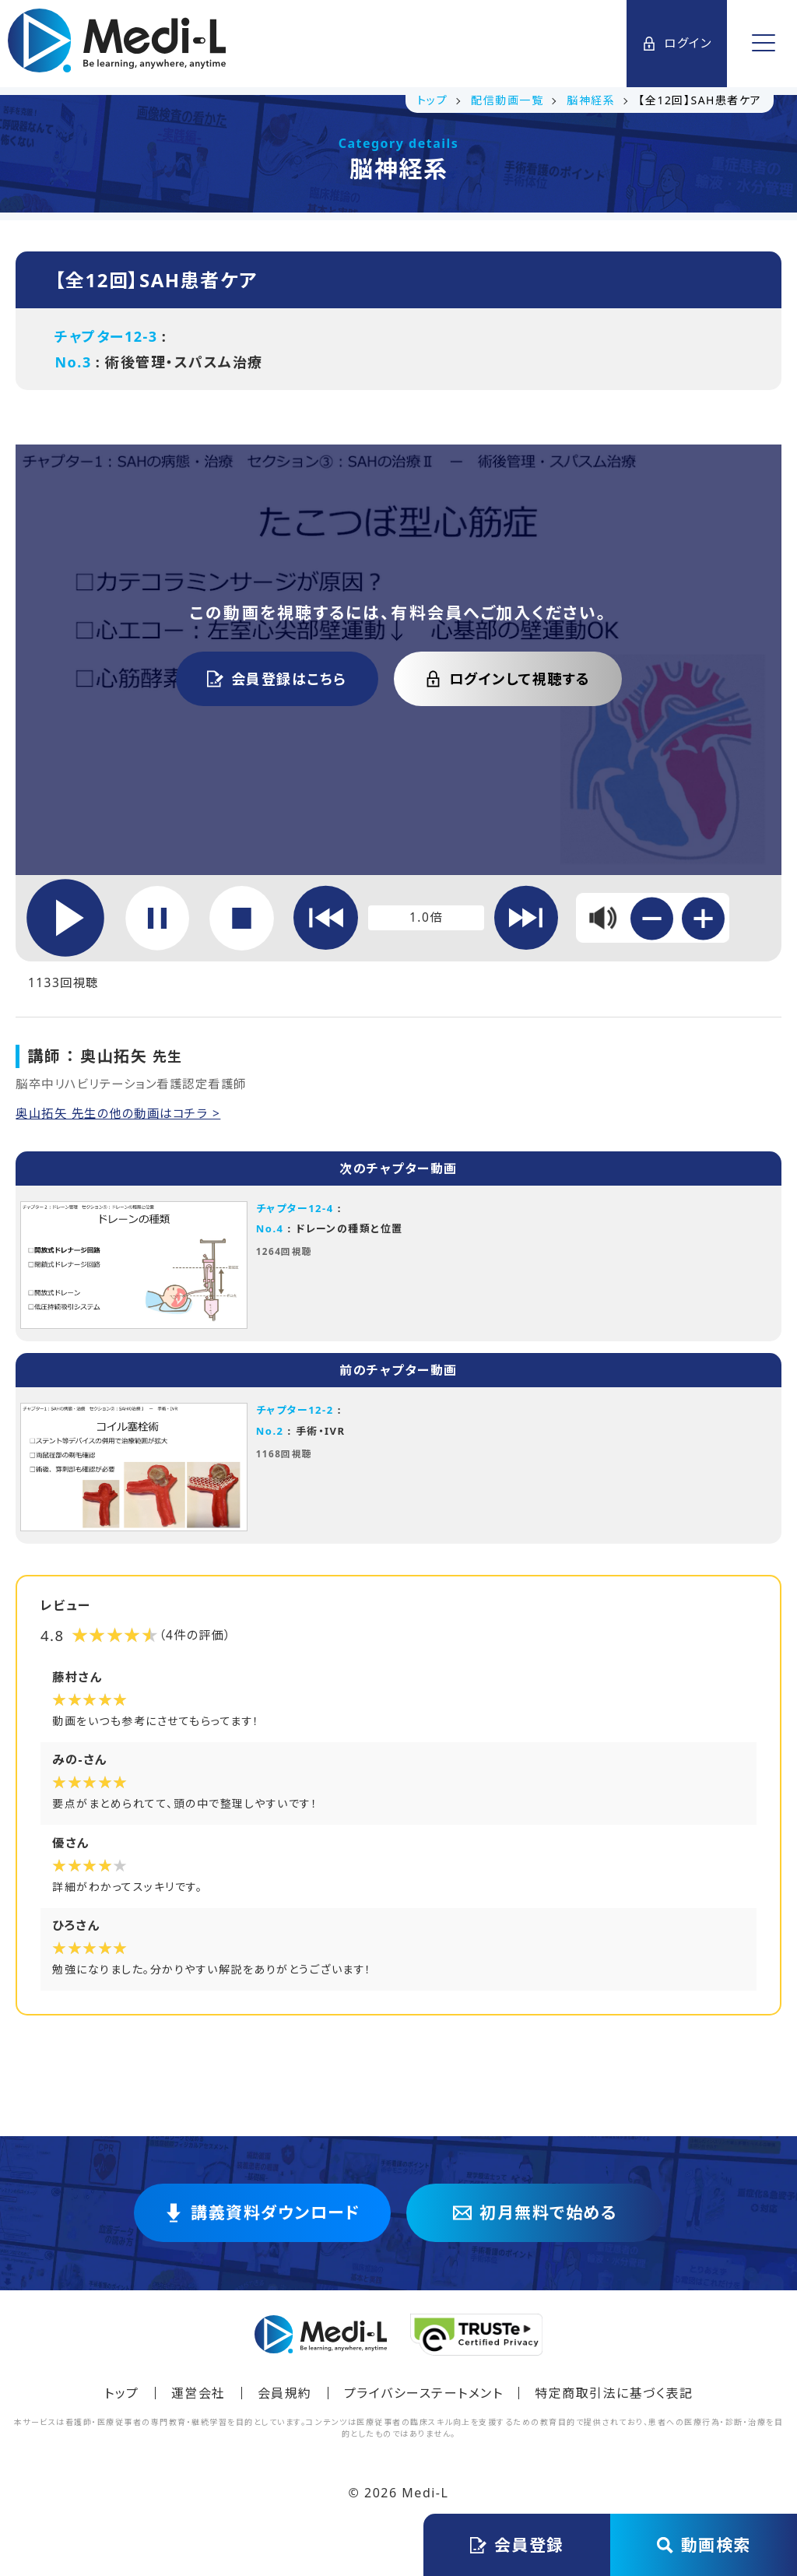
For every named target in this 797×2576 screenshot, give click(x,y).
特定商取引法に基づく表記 (614, 2400)
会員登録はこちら (277, 679)
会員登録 (517, 2545)
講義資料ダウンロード (262, 2220)
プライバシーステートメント (424, 2400)
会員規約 (285, 2400)
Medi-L (425, 2499)
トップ (121, 2400)
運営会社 (198, 2400)
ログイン (675, 43)
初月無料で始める (534, 2220)
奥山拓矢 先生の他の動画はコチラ (120, 1115)
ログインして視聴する (508, 679)
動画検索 (704, 2545)
